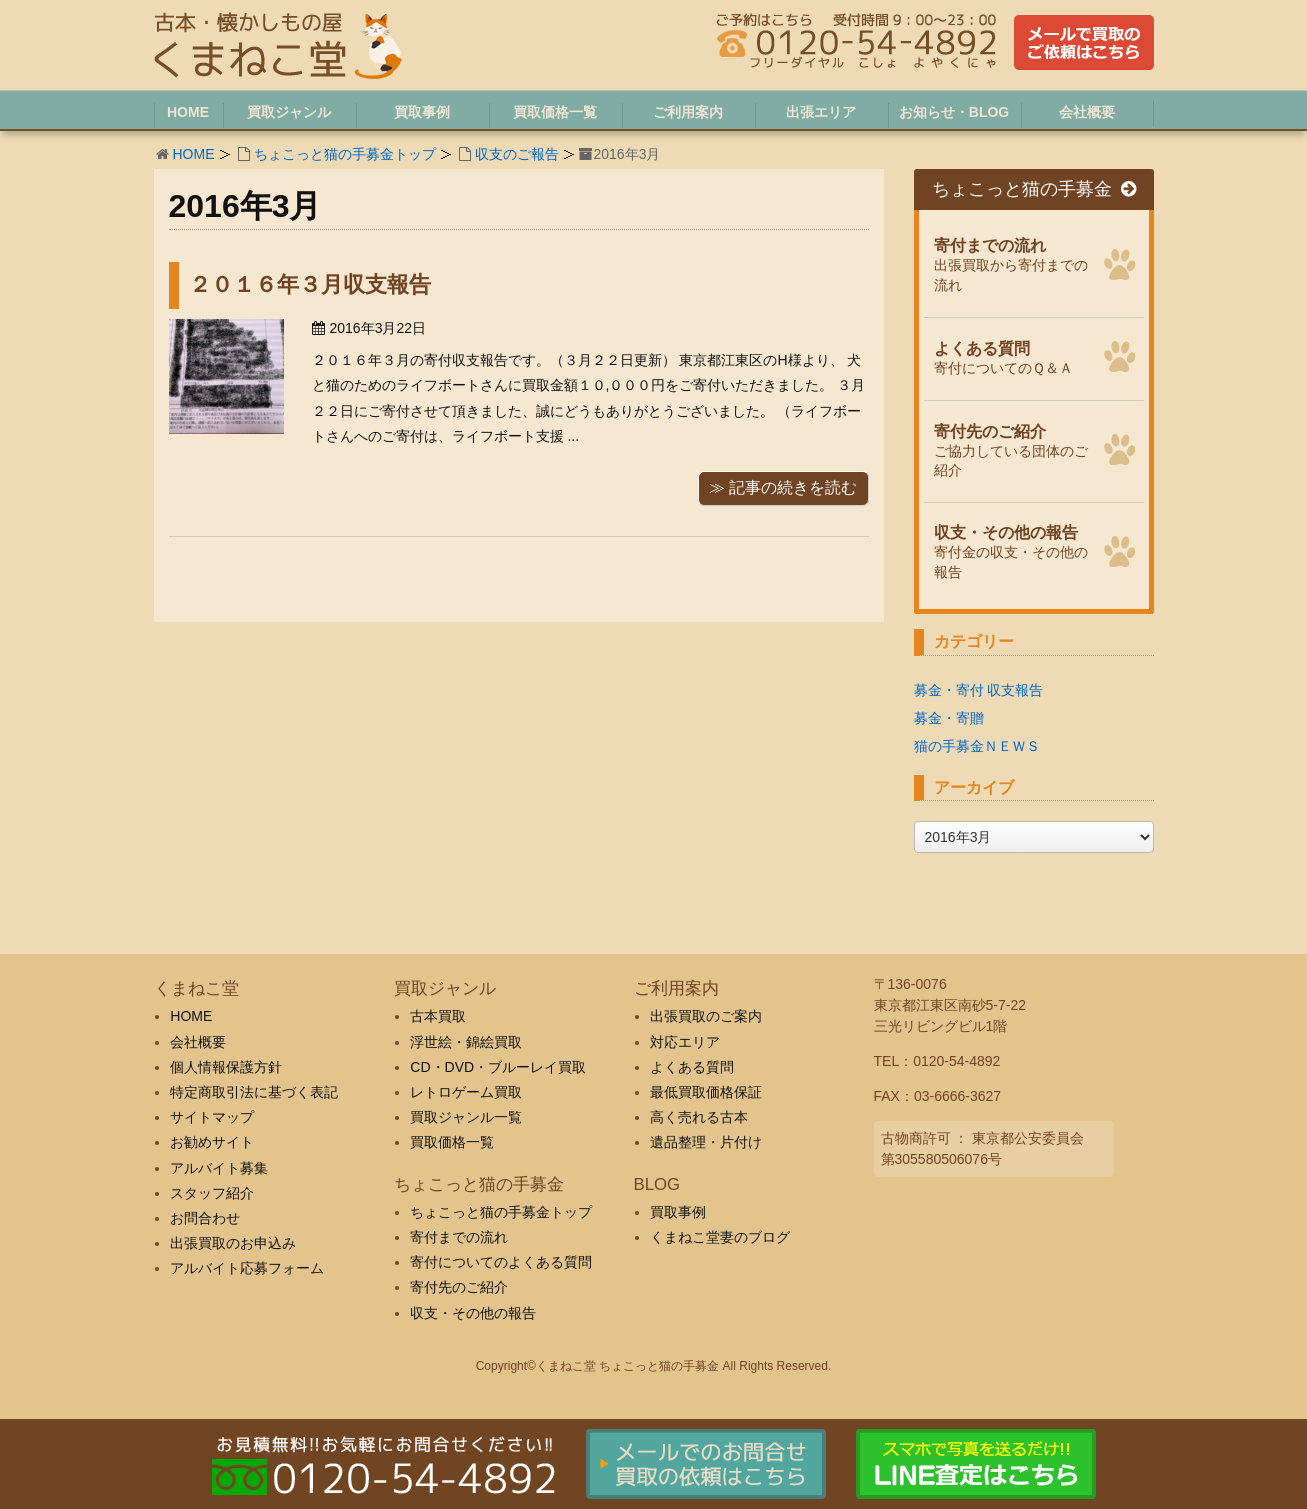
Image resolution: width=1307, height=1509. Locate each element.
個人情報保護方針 (226, 1067)
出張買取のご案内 (706, 1016)
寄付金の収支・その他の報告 (1013, 549)
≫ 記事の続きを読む (783, 487)
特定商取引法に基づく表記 (254, 1092)
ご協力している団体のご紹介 (1013, 448)
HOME (194, 154)
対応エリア (685, 1042)
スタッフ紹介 (212, 1193)
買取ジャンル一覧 (466, 1117)
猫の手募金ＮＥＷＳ (977, 746)
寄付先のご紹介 (459, 1287)
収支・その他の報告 (473, 1313)
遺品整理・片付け (706, 1142)
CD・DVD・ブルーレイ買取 (498, 1067)
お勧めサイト (212, 1142)
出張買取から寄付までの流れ (1013, 262)
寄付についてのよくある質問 (501, 1262)
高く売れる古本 (699, 1117)
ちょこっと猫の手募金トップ (345, 154)
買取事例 (678, 1212)
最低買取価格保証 (706, 1092)
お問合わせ (205, 1218)
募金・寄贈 (949, 718)
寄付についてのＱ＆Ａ (1013, 356)
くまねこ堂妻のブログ (720, 1237)
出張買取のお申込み (233, 1243)
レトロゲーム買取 (466, 1092)
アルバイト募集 (219, 1168)
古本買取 (438, 1016)
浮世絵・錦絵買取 (466, 1042)
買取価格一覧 (452, 1142)
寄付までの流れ (459, 1237)
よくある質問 (692, 1067)
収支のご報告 (517, 154)
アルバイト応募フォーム (247, 1268)
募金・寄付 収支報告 (979, 690)
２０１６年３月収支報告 (310, 284)
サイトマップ (212, 1117)
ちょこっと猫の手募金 (1034, 189)
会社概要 (198, 1042)
